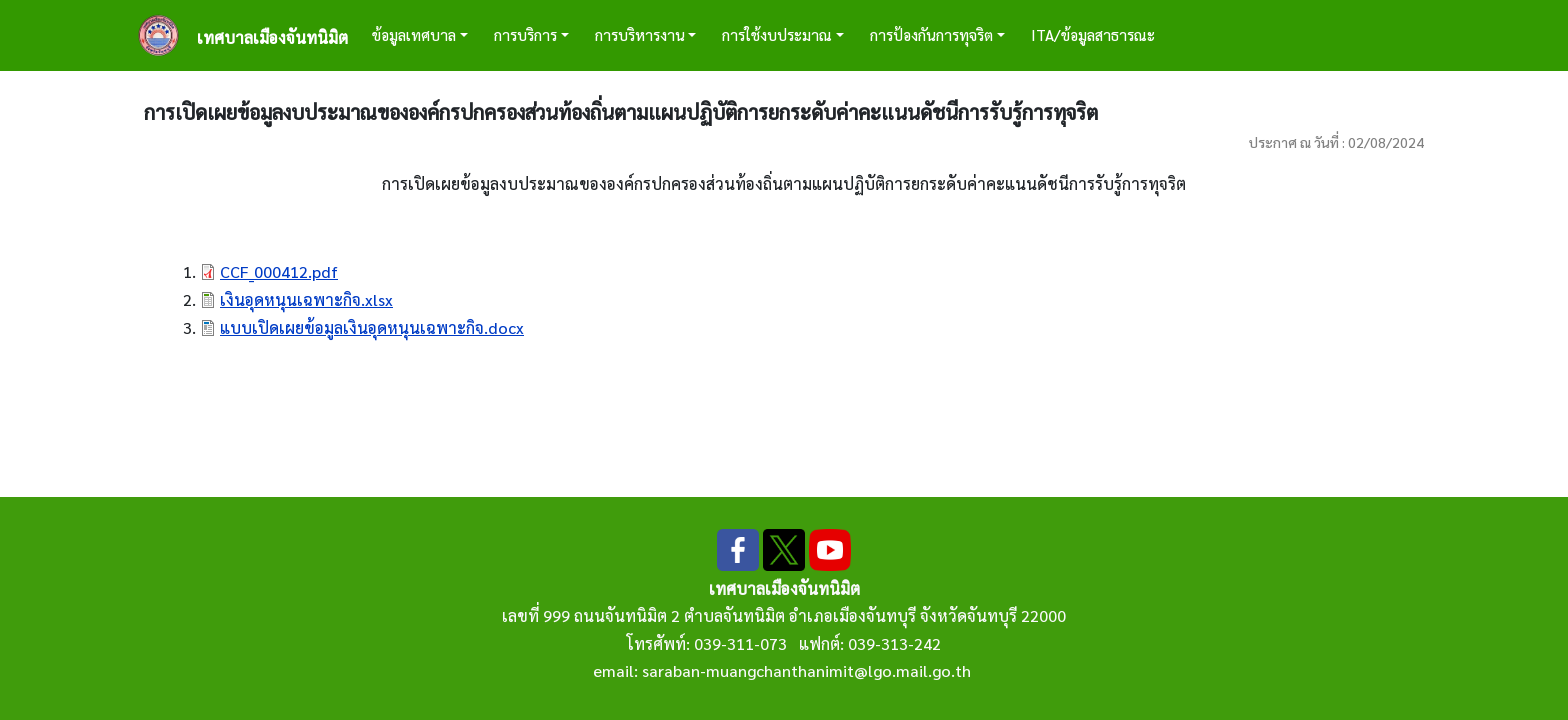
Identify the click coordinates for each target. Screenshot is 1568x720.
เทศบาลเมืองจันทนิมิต (272, 37)
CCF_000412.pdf (279, 271)
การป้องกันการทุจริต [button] (931, 34)
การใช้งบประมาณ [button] (777, 34)
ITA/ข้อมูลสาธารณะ (1093, 34)
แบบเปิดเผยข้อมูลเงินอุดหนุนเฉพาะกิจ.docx (372, 327)
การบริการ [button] (525, 34)
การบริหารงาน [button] (640, 34)
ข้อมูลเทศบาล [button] (414, 34)
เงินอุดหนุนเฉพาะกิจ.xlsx (306, 299)
